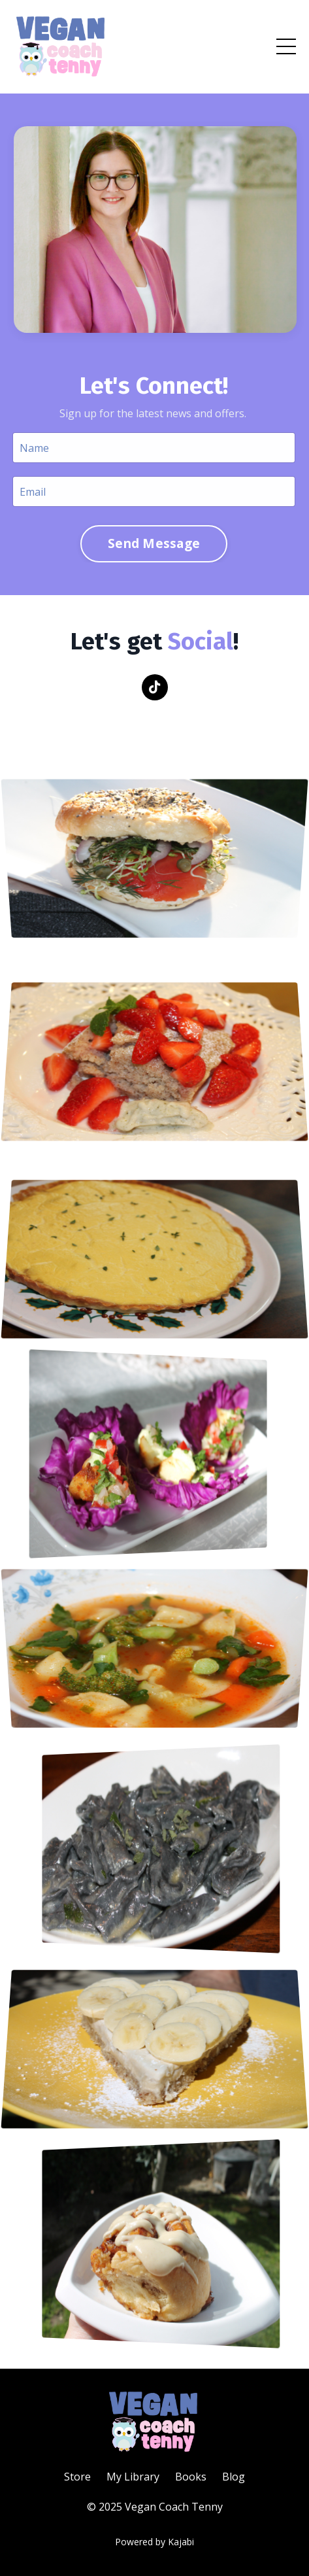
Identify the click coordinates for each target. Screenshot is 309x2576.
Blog (233, 2476)
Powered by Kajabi (154, 2541)
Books (190, 2476)
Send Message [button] (152, 543)
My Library (132, 2476)
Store (77, 2476)
